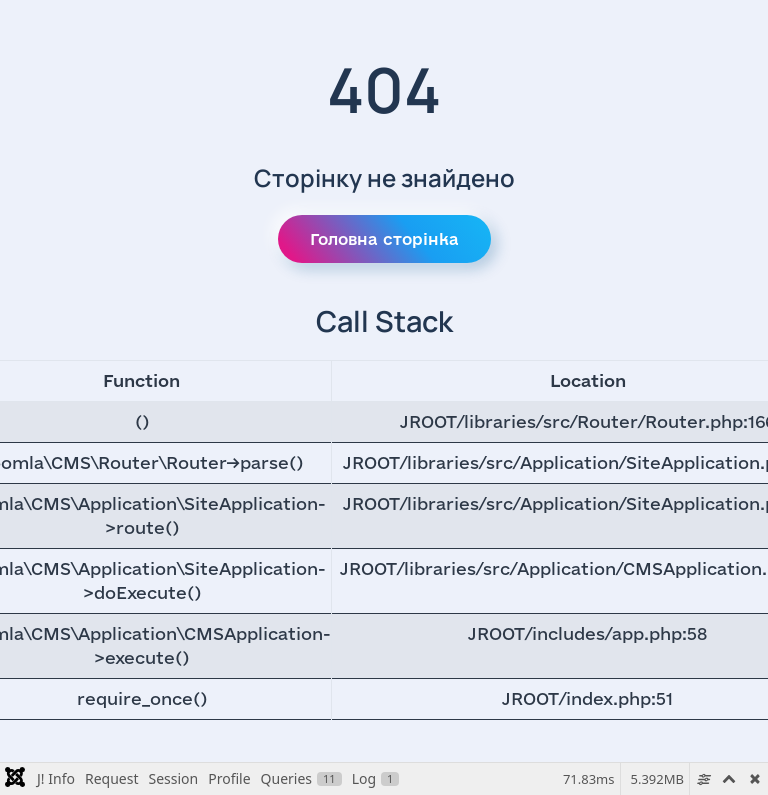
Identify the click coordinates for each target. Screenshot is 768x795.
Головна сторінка (384, 239)
